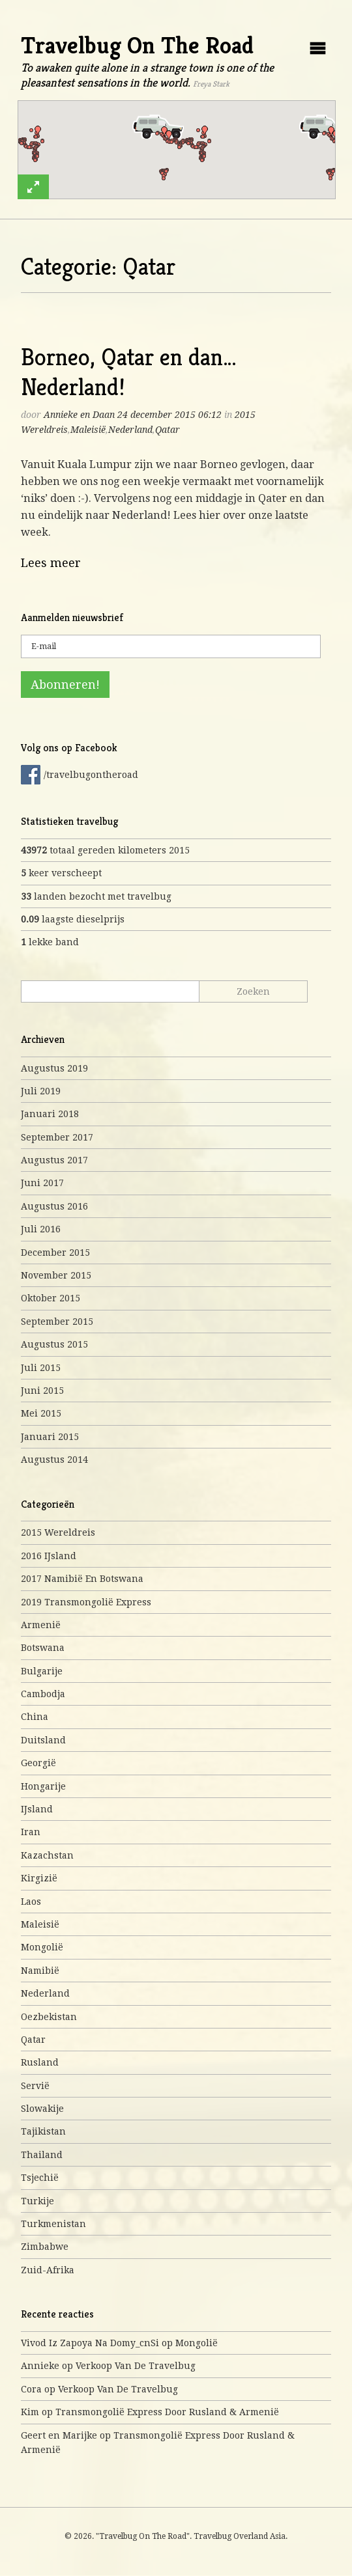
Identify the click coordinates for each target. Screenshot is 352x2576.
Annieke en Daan (79, 414)
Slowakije (42, 2108)
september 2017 (57, 1137)
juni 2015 (42, 1390)
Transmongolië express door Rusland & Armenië (167, 2412)
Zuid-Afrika (47, 2270)
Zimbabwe (44, 2246)
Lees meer (51, 563)
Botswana (43, 1647)
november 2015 (56, 1275)
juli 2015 (41, 1368)
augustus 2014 (54, 1459)
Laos (31, 1901)
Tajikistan (43, 2131)
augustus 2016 (54, 1206)
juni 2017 (42, 1183)
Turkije (37, 2201)
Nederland (130, 429)
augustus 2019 (54, 1068)
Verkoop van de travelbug (136, 2366)
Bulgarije (42, 1671)
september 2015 (57, 1321)
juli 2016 (41, 1229)
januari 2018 (50, 1114)
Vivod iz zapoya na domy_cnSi (90, 2343)
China (34, 1716)
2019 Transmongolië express (86, 1602)
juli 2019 (41, 1091)
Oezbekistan (49, 2017)
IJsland (37, 1809)
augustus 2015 (54, 1344)
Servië (35, 2086)
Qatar (167, 429)
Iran (30, 1832)
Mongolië (42, 1947)
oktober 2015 (50, 1298)
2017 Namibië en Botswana (82, 1578)
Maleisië (88, 429)
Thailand (42, 2155)
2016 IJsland (48, 1556)
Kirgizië (39, 1878)
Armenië (41, 1625)
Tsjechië (40, 2177)
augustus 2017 (54, 1160)
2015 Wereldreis (58, 1532)
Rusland (40, 2062)
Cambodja (43, 1694)
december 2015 (55, 1252)
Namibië (40, 1970)
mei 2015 (41, 1413)
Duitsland (43, 1740)
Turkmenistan (53, 2224)
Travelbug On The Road (137, 45)
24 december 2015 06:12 (169, 414)
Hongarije (43, 1786)
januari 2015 (50, 1437)
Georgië (38, 1763)
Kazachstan (47, 1855)
